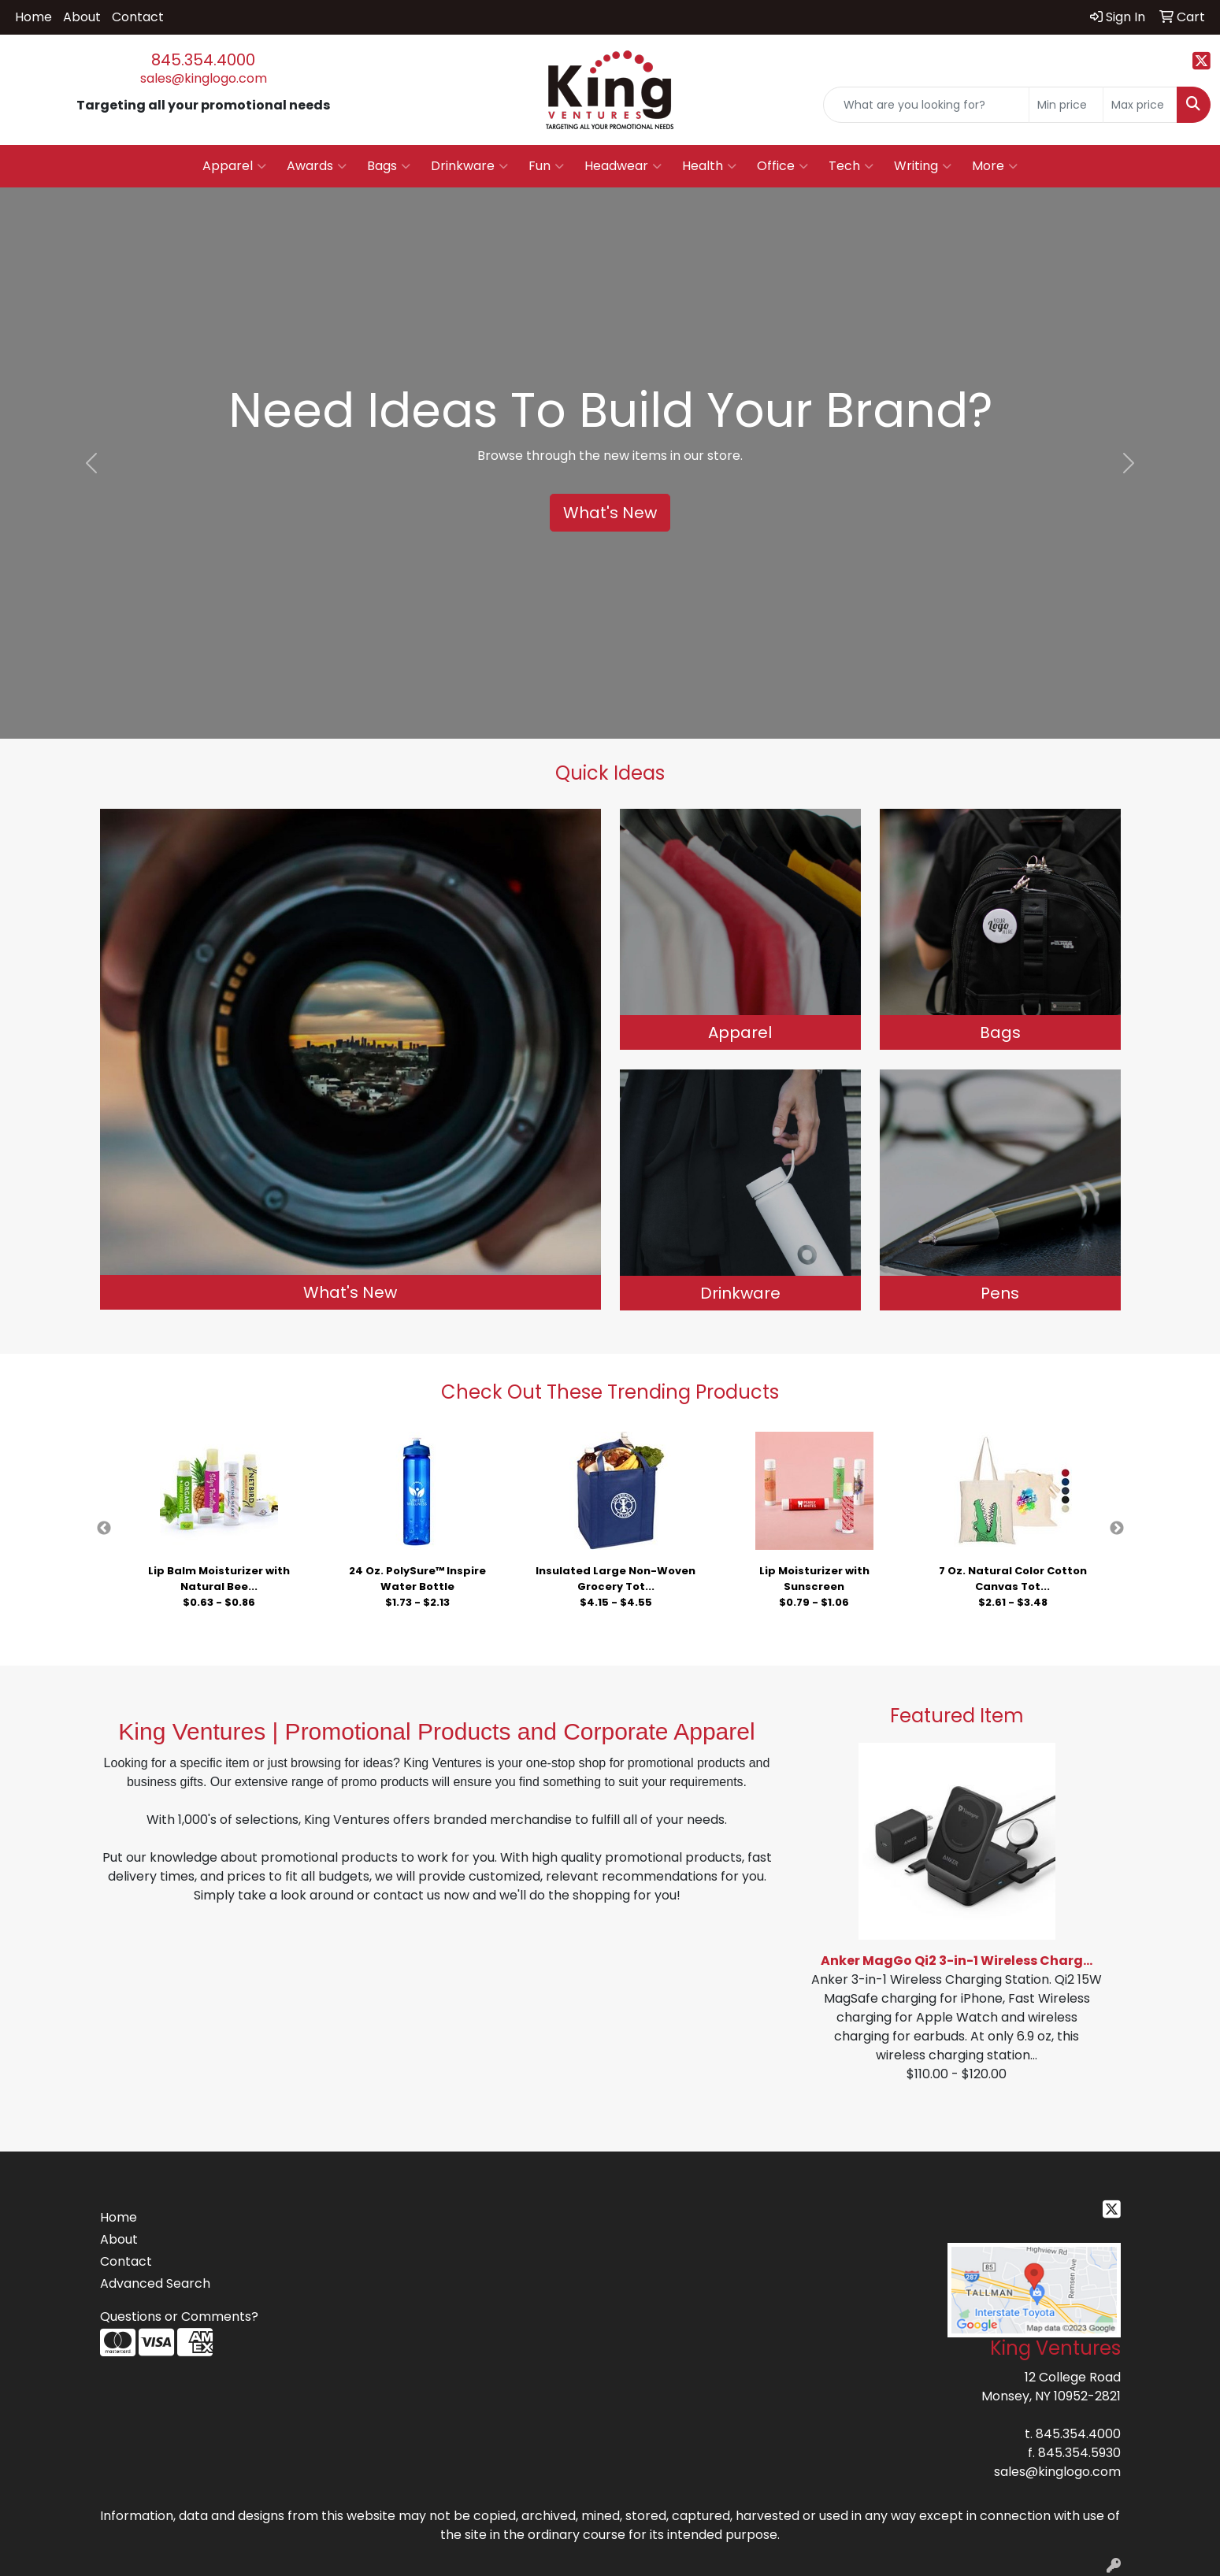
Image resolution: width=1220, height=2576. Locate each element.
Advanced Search (155, 2283)
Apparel (234, 166)
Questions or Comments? (179, 2316)
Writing (922, 166)
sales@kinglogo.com (203, 78)
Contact (138, 17)
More (995, 166)
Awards (317, 166)
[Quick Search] (926, 105)
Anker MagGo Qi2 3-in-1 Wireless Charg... (956, 1960)
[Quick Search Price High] (1140, 105)
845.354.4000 (203, 60)
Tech (851, 166)
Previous (104, 1528)
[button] (91, 463)
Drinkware (469, 166)
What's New (610, 513)
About (82, 17)
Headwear (623, 166)
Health (709, 166)
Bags (388, 166)
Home (33, 17)
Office (782, 166)
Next (1117, 1528)
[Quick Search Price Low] (1066, 105)
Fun (546, 166)
